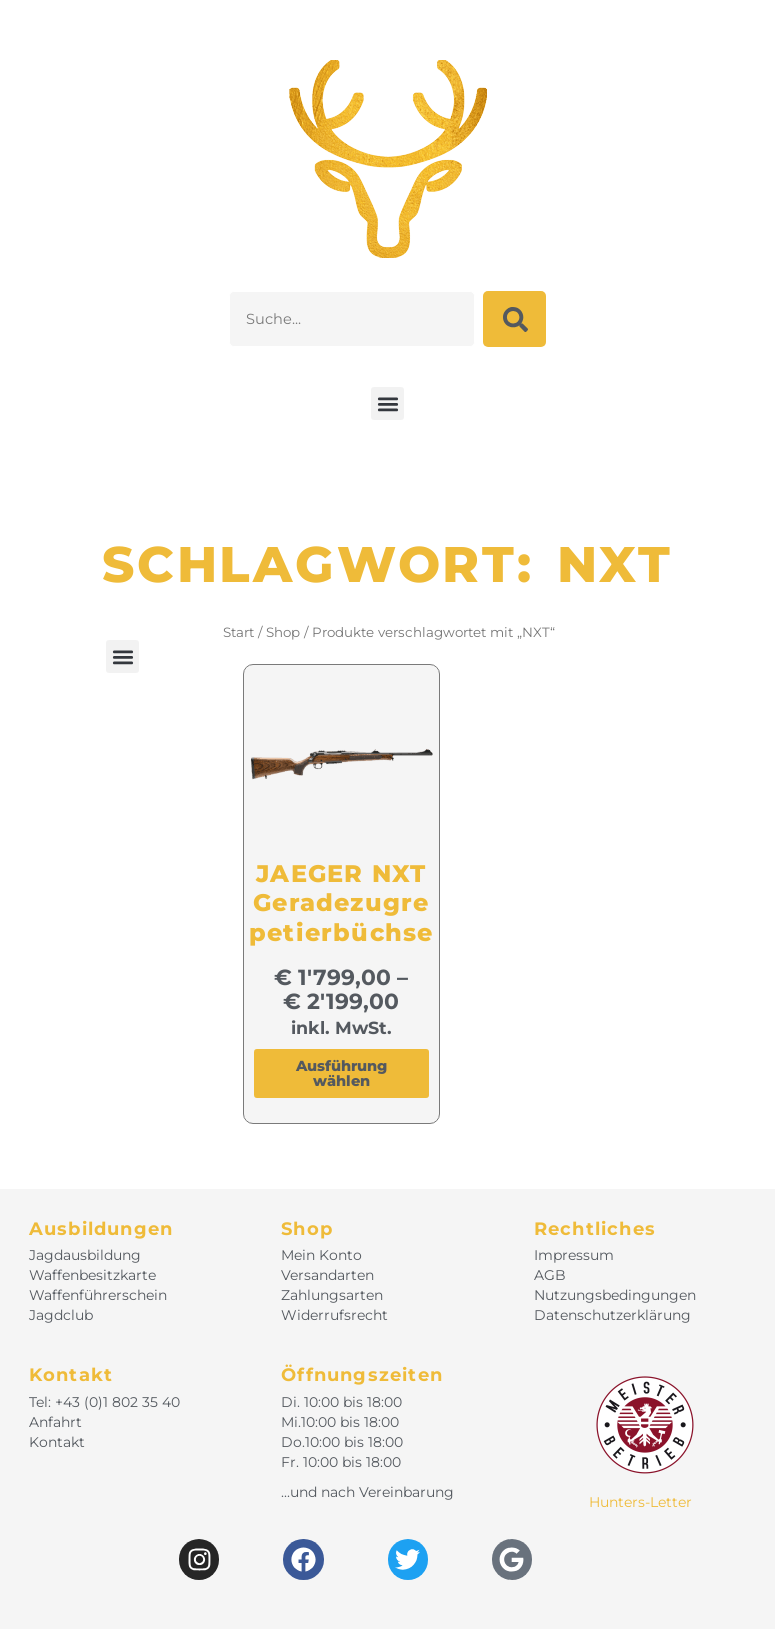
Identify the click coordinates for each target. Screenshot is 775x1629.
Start (238, 632)
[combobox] (351, 319)
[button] (387, 403)
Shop (283, 632)
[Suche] (514, 319)
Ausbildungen (101, 1229)
